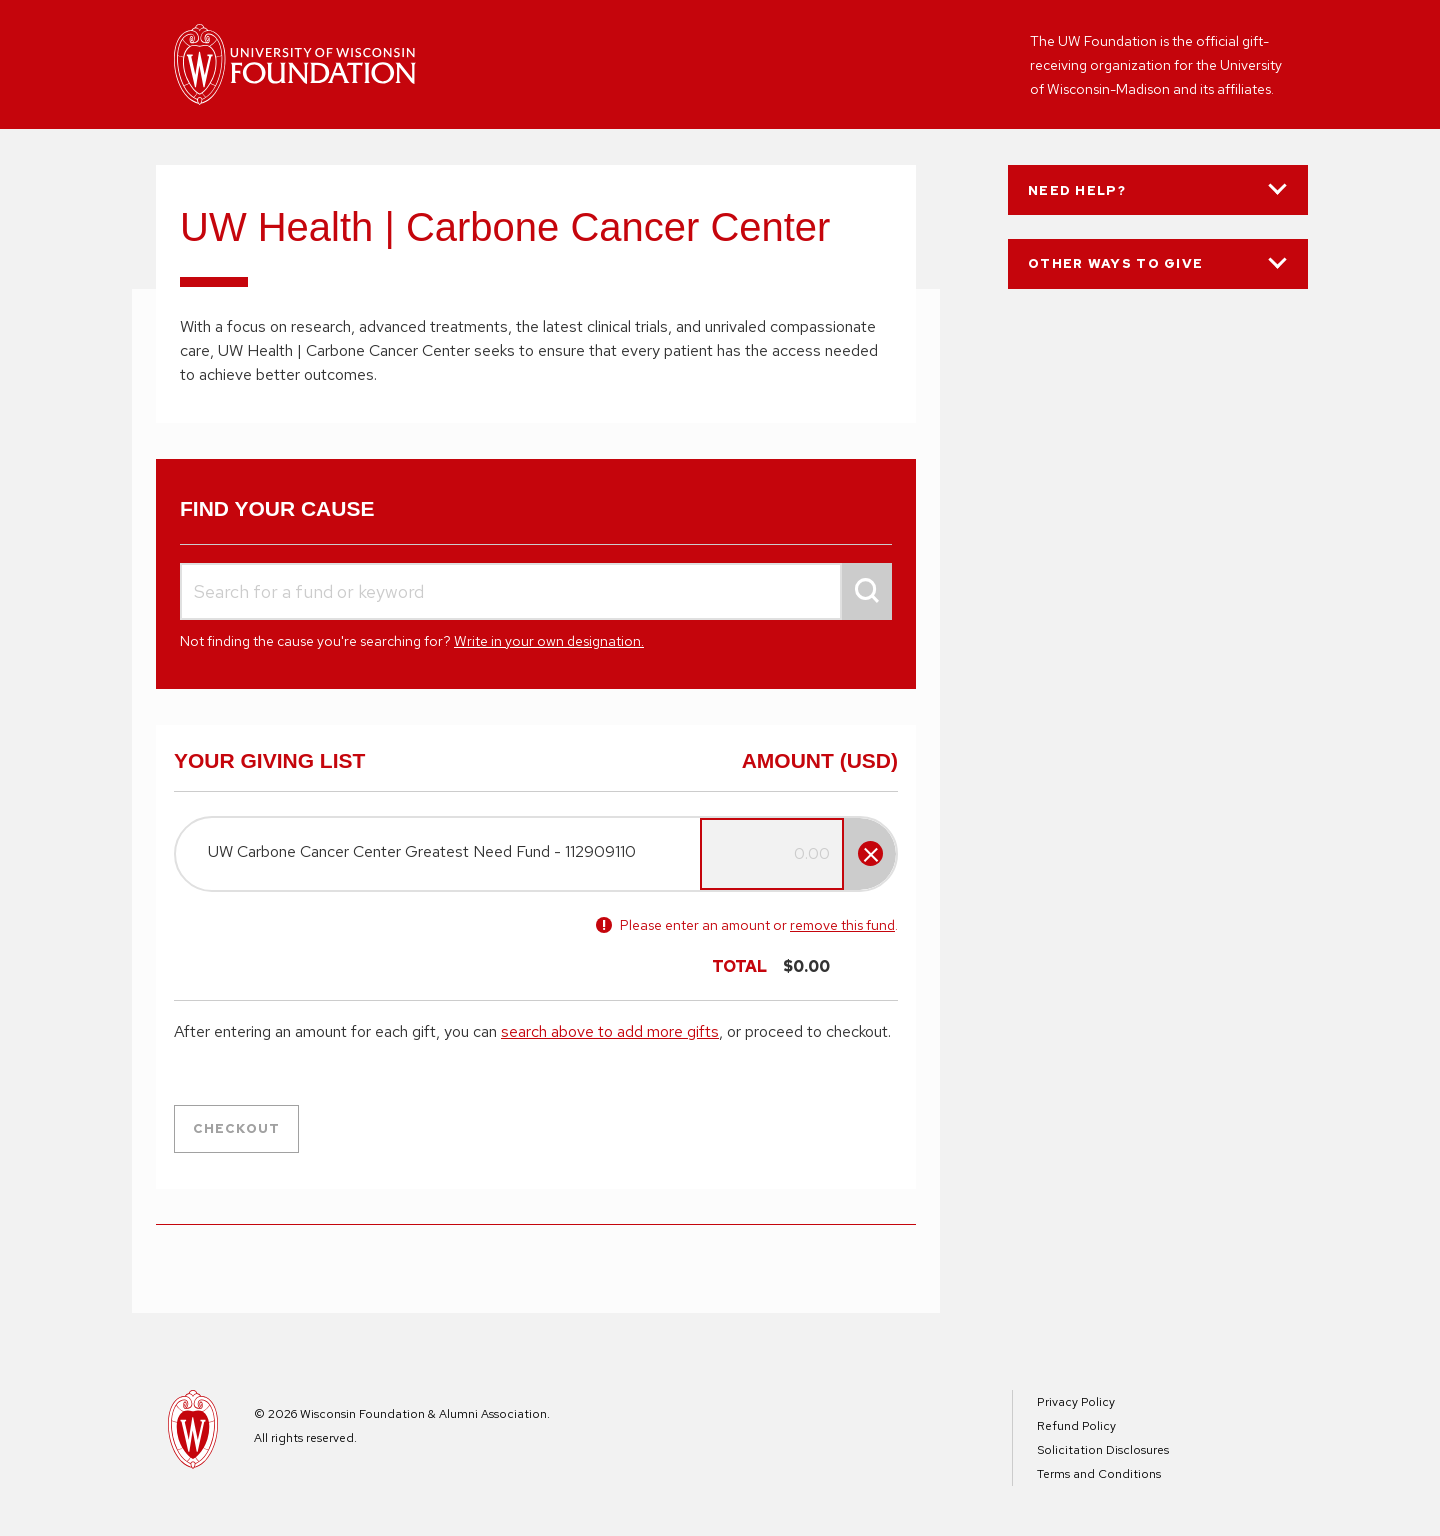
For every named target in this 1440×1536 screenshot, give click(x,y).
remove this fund (842, 925)
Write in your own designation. (549, 641)
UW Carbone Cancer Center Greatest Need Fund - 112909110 (422, 851)
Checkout (236, 1128)
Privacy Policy (1076, 1402)
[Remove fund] (870, 853)
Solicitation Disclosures (1103, 1450)
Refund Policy (1076, 1426)
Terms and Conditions (1099, 1474)
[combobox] (536, 591)
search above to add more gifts (610, 1031)
